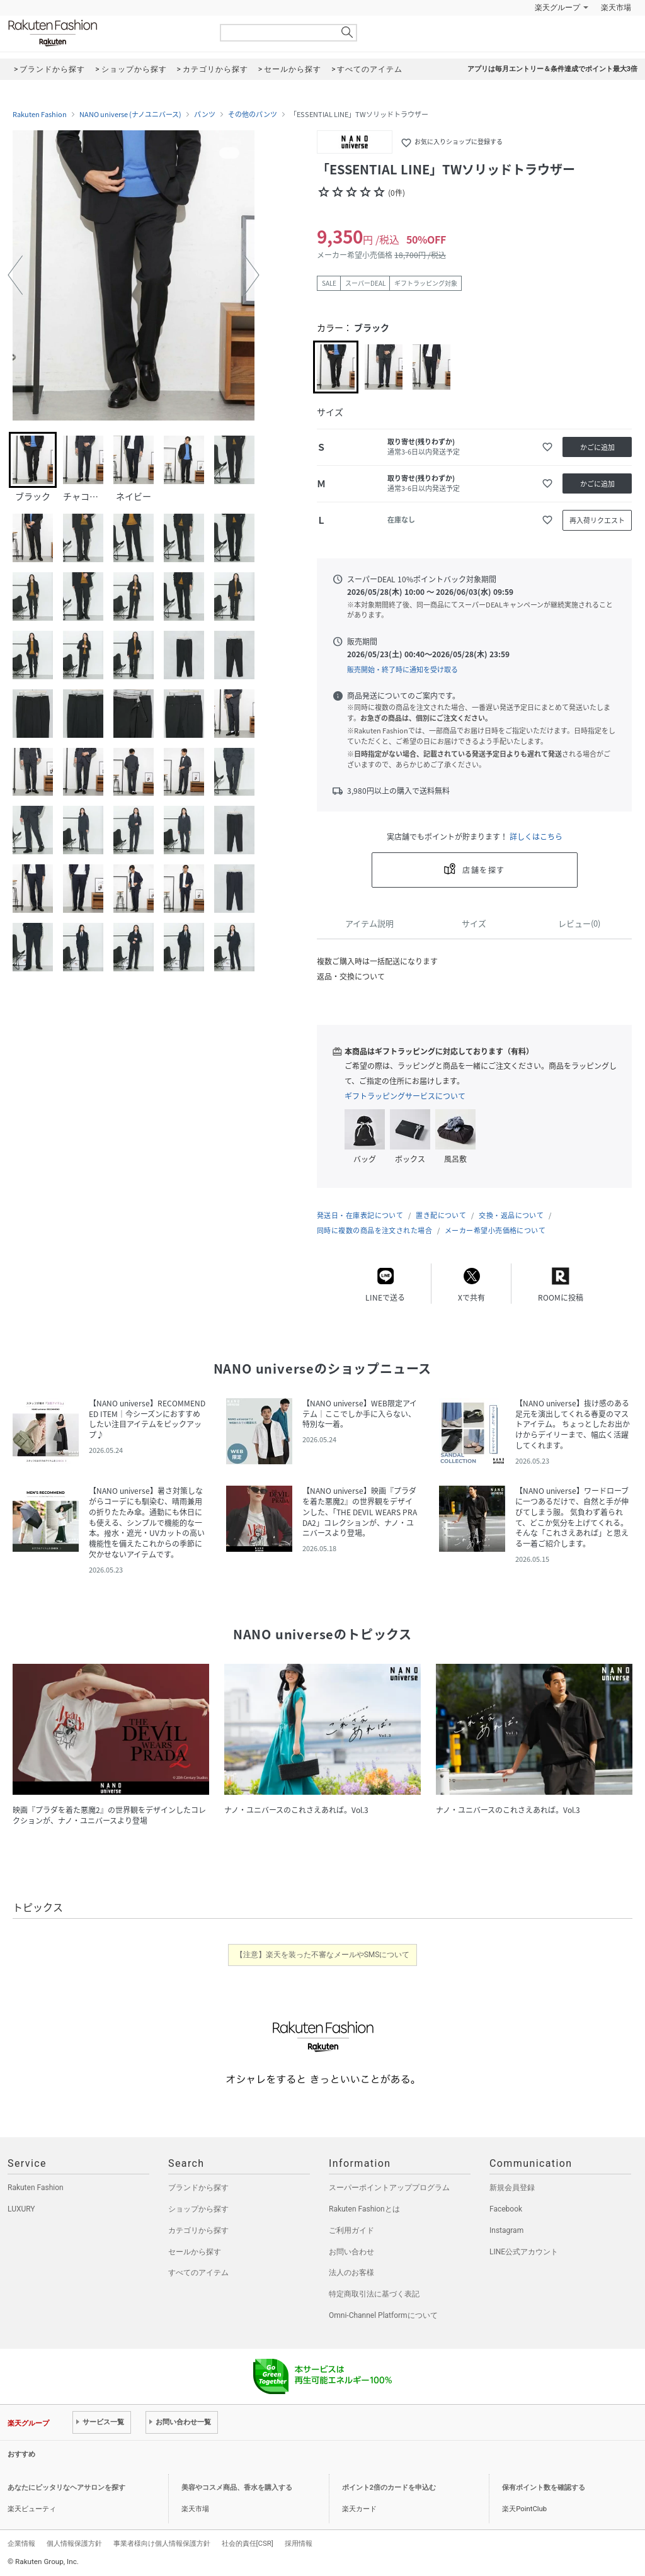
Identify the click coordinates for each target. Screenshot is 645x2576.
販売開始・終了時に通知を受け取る (402, 669)
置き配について (441, 1215)
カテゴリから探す (198, 2230)
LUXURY (21, 2209)
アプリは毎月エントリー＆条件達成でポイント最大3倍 (552, 69)
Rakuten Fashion (105, 33)
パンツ (204, 115)
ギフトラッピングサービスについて (405, 1096)
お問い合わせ (351, 2251)
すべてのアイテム (198, 2272)
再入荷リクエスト (597, 520)
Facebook (505, 2209)
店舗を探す (483, 870)
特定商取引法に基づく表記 (374, 2294)
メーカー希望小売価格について (495, 1230)
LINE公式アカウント (523, 2251)
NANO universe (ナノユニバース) (130, 115)
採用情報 (298, 2543)
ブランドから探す (198, 2187)
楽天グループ (557, 7)
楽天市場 (616, 7)
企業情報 (21, 2543)
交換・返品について (511, 1215)
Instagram (506, 2230)
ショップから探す (198, 2209)
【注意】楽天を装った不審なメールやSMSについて (323, 1954)
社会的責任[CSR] (247, 2543)
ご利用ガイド (351, 2230)
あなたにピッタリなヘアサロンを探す (66, 2487)
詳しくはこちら (536, 836)
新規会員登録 (512, 2187)
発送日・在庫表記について (360, 1215)
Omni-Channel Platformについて (383, 2315)
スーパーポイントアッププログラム (389, 2187)
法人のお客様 (351, 2272)
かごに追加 (597, 447)
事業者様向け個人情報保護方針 (161, 2543)
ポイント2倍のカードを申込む (389, 2487)
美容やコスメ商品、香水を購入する (236, 2487)
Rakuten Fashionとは (364, 2209)
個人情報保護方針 (74, 2543)
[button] (15, 275)
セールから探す (194, 2251)
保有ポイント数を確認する (543, 2487)
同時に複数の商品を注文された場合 (374, 1230)
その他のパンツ (252, 115)
